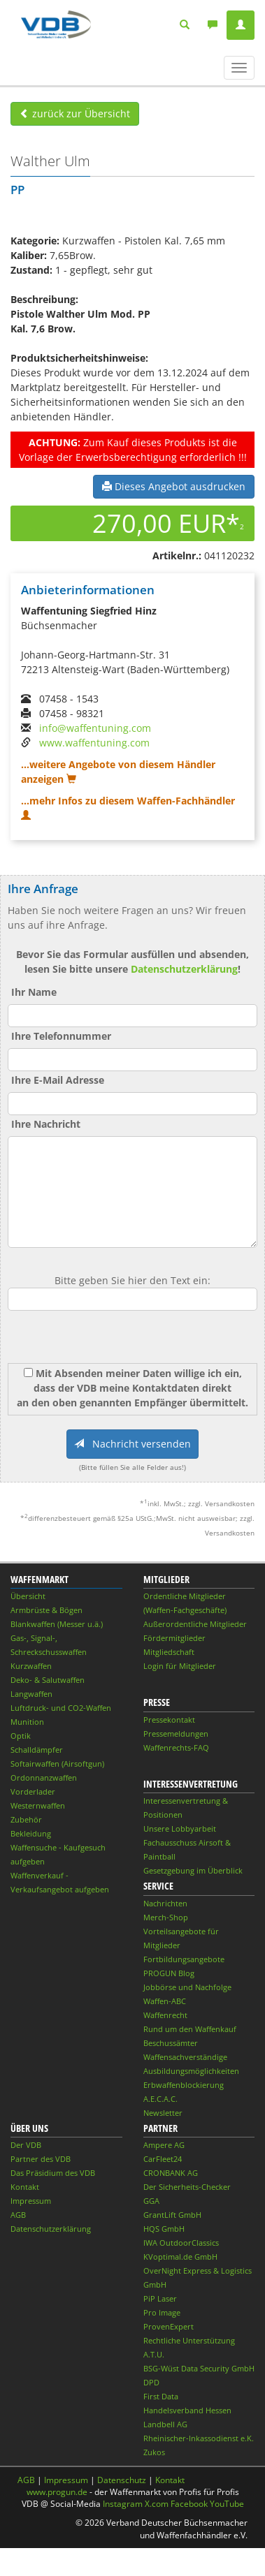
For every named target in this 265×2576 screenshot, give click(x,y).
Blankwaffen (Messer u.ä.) (56, 1624)
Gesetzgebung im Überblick (193, 1870)
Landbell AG (165, 2424)
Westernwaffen (37, 1805)
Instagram (123, 2504)
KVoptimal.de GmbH (180, 2256)
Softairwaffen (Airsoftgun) (57, 1763)
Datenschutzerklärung (184, 969)
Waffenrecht (165, 2015)
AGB (18, 2214)
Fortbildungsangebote (183, 1959)
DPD (151, 2382)
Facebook (189, 2504)
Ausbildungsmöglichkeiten (191, 2071)
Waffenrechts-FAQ (176, 1747)
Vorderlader (32, 1791)
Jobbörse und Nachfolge (187, 1987)
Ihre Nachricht (45, 1124)
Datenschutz (121, 2480)
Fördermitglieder (174, 1638)
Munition (27, 1721)
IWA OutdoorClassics (181, 2242)
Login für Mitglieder (179, 1666)
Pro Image (161, 2312)
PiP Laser (160, 2298)
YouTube (227, 2504)
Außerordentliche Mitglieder (195, 1624)
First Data (160, 2396)
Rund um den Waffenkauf (189, 2029)
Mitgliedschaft (168, 1652)
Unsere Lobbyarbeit (179, 1828)
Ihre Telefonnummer (61, 1036)
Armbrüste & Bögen (46, 1610)
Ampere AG (164, 2145)
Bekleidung (30, 1833)
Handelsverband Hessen (187, 2410)
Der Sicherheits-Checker (187, 2186)
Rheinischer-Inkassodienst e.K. (198, 2438)
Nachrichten (165, 1903)
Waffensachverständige (185, 2057)
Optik (20, 1735)
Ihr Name (34, 992)
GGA (151, 2200)
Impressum (30, 2200)
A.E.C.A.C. (160, 2098)
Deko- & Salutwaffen (47, 1680)
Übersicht (27, 1596)
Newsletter (162, 2112)
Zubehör (26, 1819)
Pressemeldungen (175, 1733)
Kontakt (24, 2186)
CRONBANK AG (170, 2172)
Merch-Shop (165, 1917)
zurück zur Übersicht (75, 113)
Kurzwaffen (31, 1666)
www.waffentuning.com (94, 742)
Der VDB (25, 2145)
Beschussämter (170, 2043)
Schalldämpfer (36, 1749)
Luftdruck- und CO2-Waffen (60, 1707)
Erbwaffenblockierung (183, 2085)
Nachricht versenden (132, 1443)
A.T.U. (153, 2354)
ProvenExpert (168, 2326)
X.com (157, 2504)
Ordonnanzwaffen (43, 1777)
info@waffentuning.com (95, 728)
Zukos (154, 2452)
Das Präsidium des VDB (52, 2172)
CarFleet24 (162, 2159)
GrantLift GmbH (172, 2214)
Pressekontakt (169, 1719)
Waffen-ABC (164, 2001)
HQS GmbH (164, 2228)
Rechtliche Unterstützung (189, 2340)
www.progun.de (57, 2492)
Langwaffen (31, 1693)
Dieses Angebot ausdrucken (173, 486)
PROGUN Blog (168, 1973)
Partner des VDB (40, 2159)
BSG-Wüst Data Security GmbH (199, 2368)
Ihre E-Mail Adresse (57, 1080)
